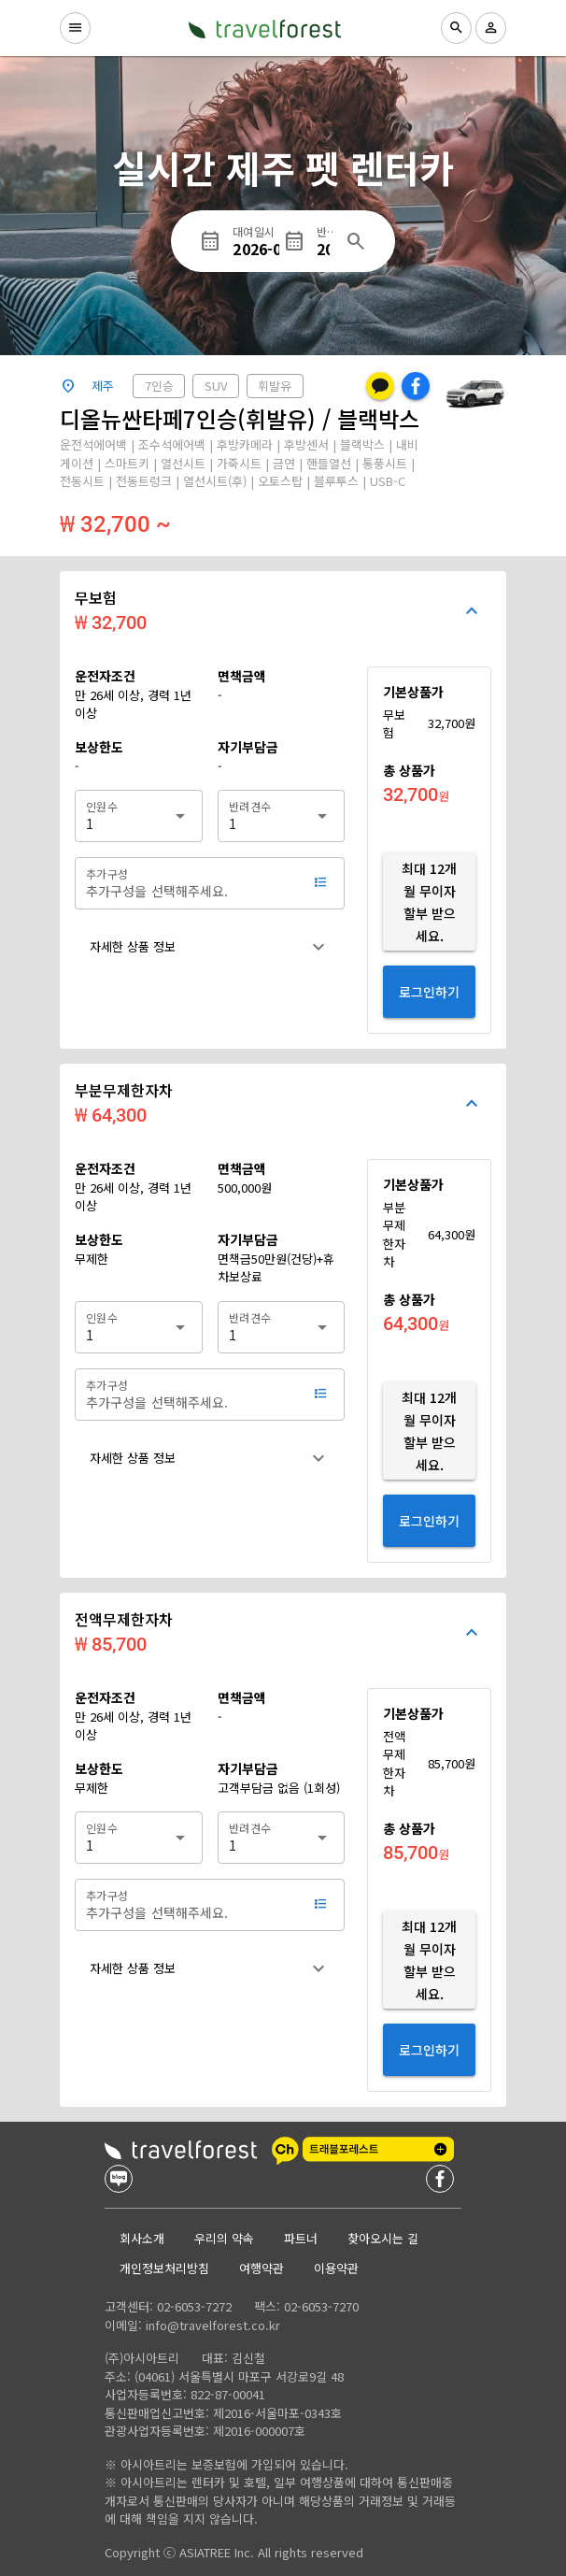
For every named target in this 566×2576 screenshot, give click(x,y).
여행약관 (261, 2268)
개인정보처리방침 (164, 2268)
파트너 (301, 2238)
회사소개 (142, 2238)
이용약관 (336, 2268)
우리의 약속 (224, 2238)
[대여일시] (258, 241)
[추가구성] (190, 883)
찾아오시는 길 (382, 2238)
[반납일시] (325, 241)
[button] (210, 946)
